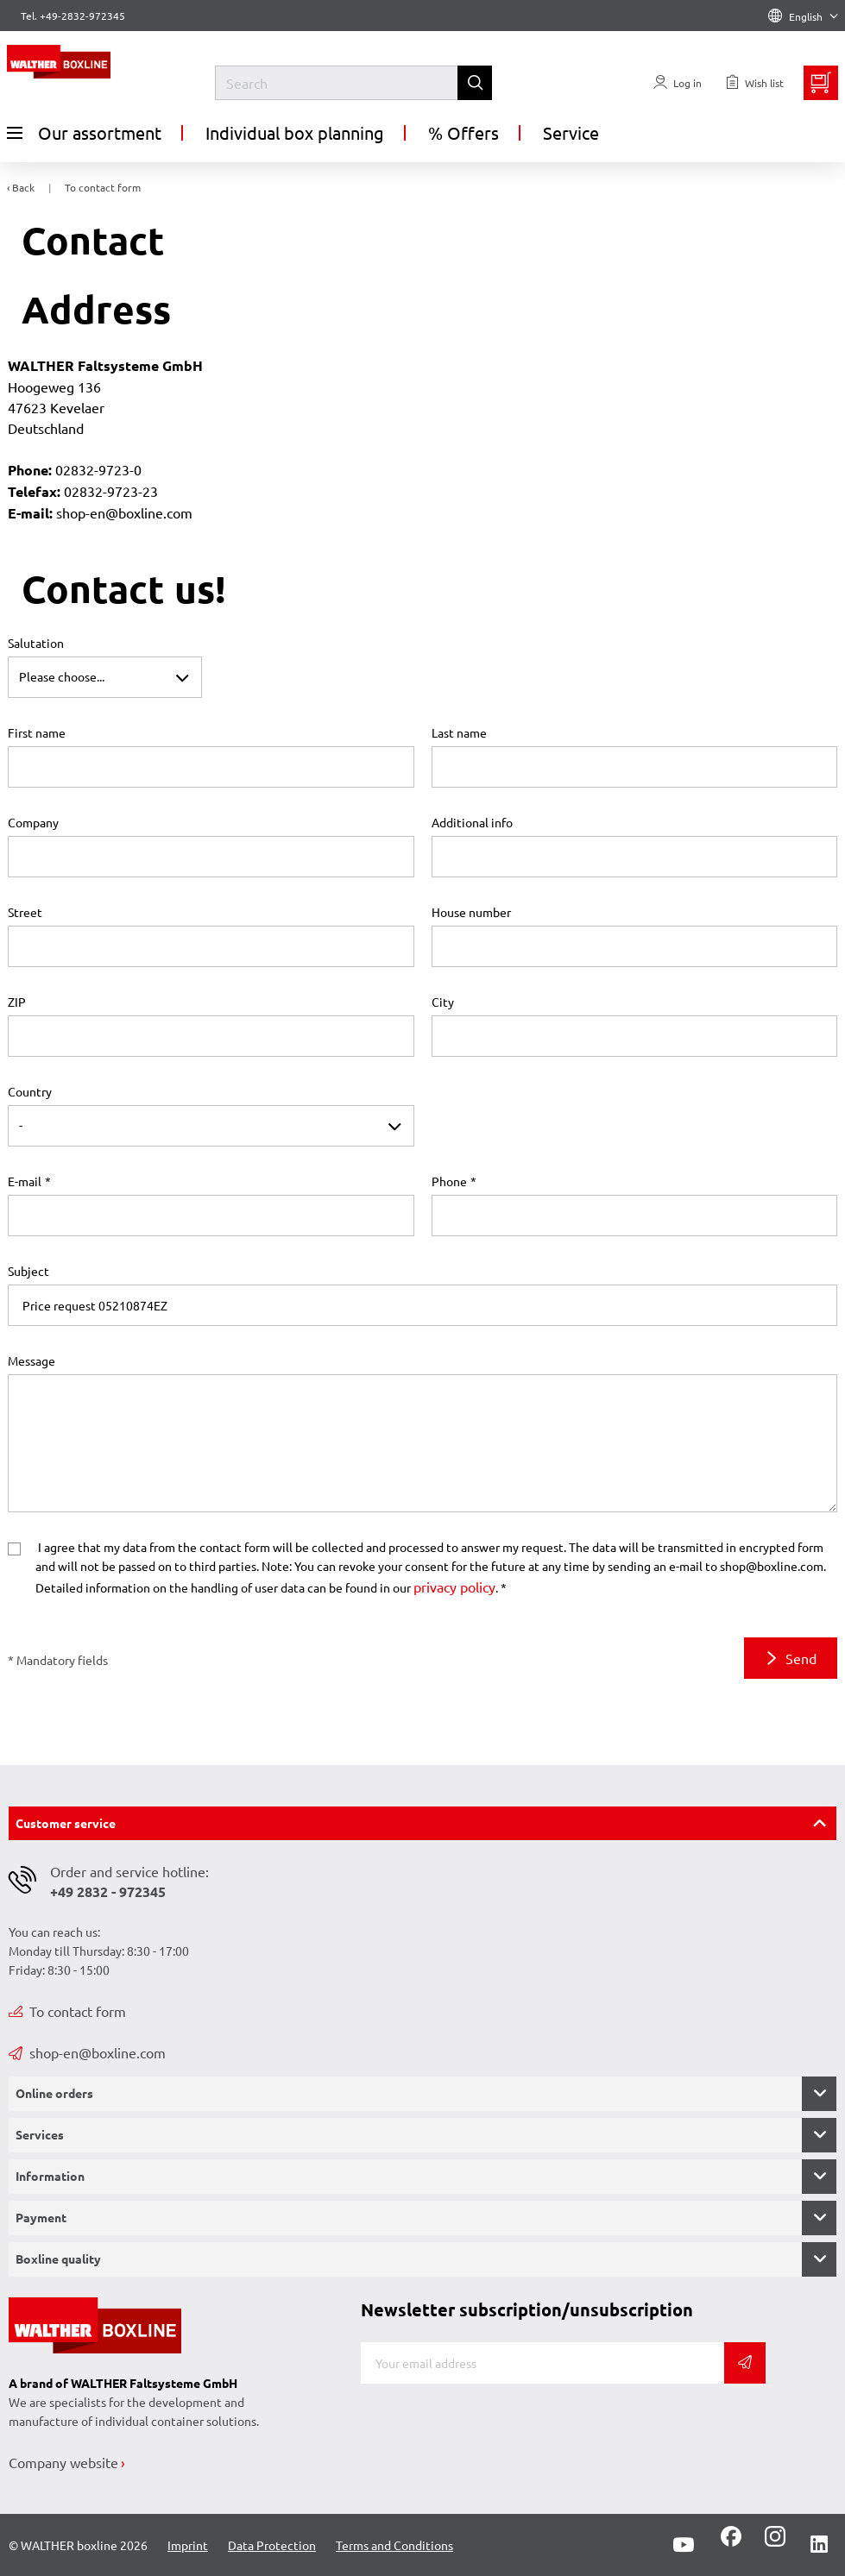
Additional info (472, 822)
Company (33, 822)
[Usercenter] (677, 83)
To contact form (67, 2011)
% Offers (463, 132)
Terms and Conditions (394, 2545)
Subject (28, 1271)
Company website (63, 2462)
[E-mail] (543, 2363)
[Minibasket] (821, 83)
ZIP (17, 1001)
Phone (449, 1181)
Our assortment (84, 133)
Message (31, 1360)
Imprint (187, 2545)
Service (571, 132)
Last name (459, 732)
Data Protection (272, 2545)
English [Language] (803, 16)
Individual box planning (294, 132)
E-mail (24, 1181)
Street (25, 912)
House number (471, 912)
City (443, 1001)
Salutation (36, 642)
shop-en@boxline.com (87, 2052)
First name (37, 732)
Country (30, 1091)
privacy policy (454, 1586)
